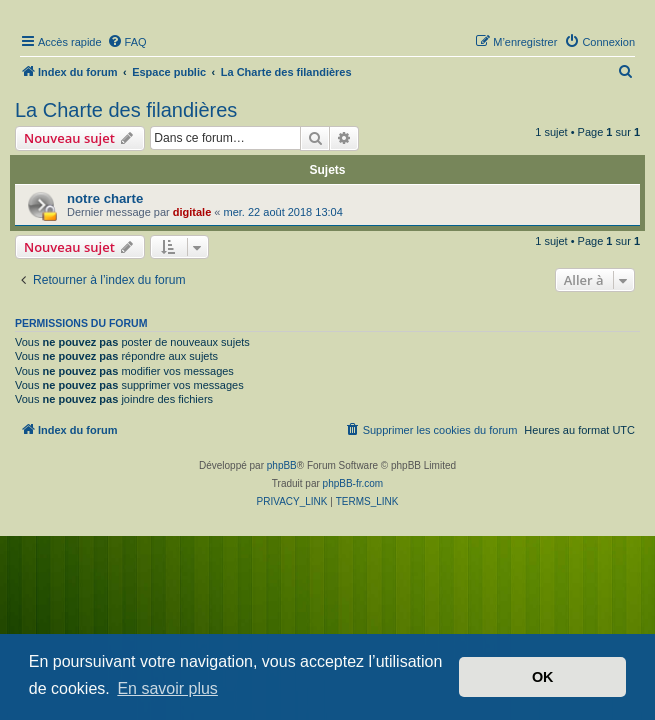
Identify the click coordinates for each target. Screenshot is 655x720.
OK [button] (543, 677)
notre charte (105, 198)
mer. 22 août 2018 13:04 (283, 212)
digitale (192, 212)
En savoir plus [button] (167, 688)
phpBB (282, 465)
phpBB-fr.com (353, 483)
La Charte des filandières (126, 110)
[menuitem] (127, 42)
